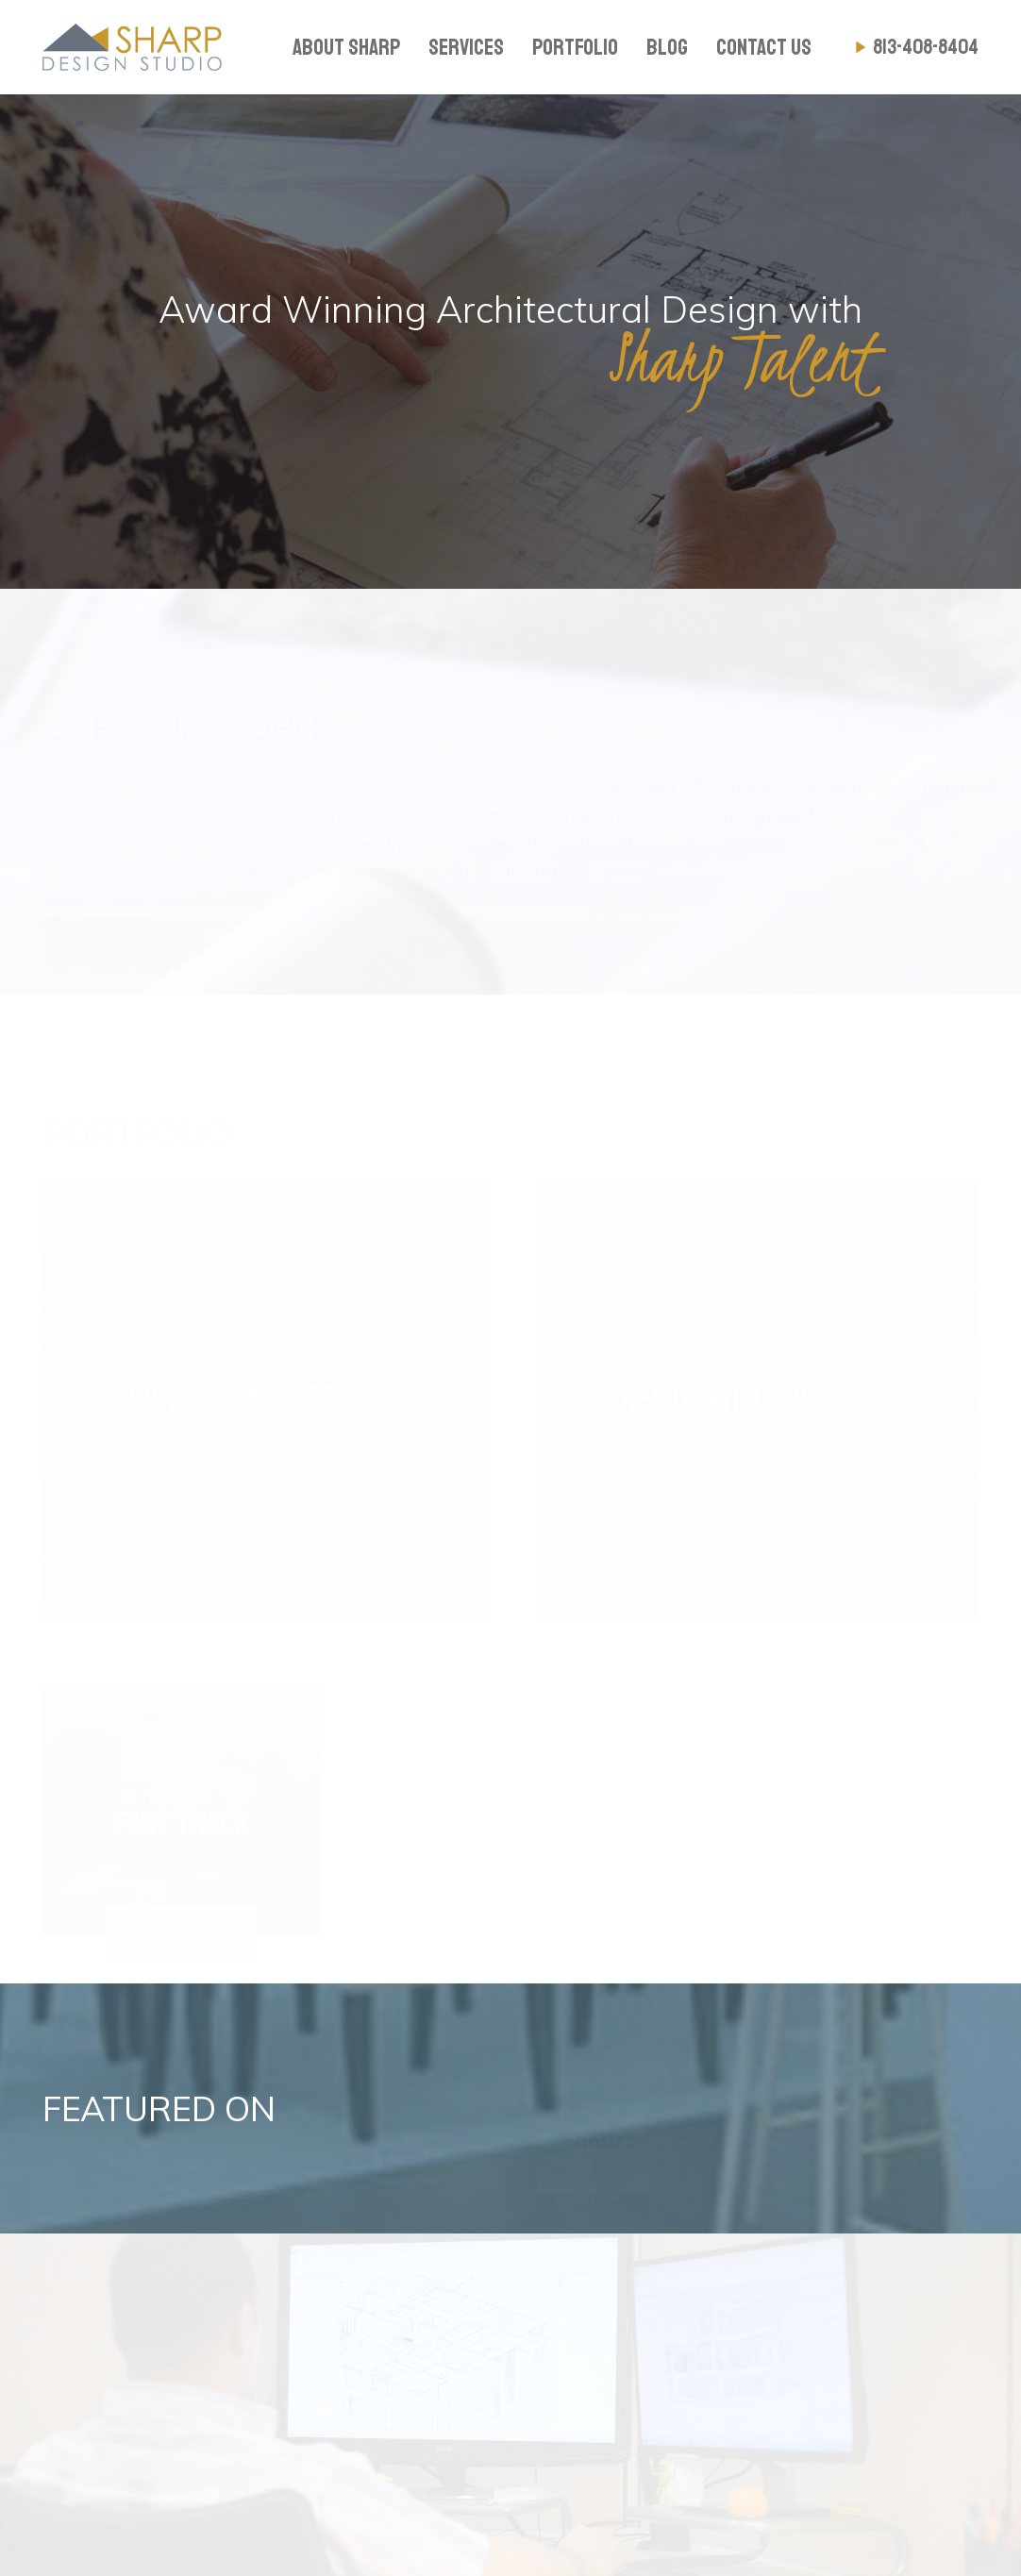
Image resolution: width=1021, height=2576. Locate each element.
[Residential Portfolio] (757, 1386)
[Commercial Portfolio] (263, 1386)
